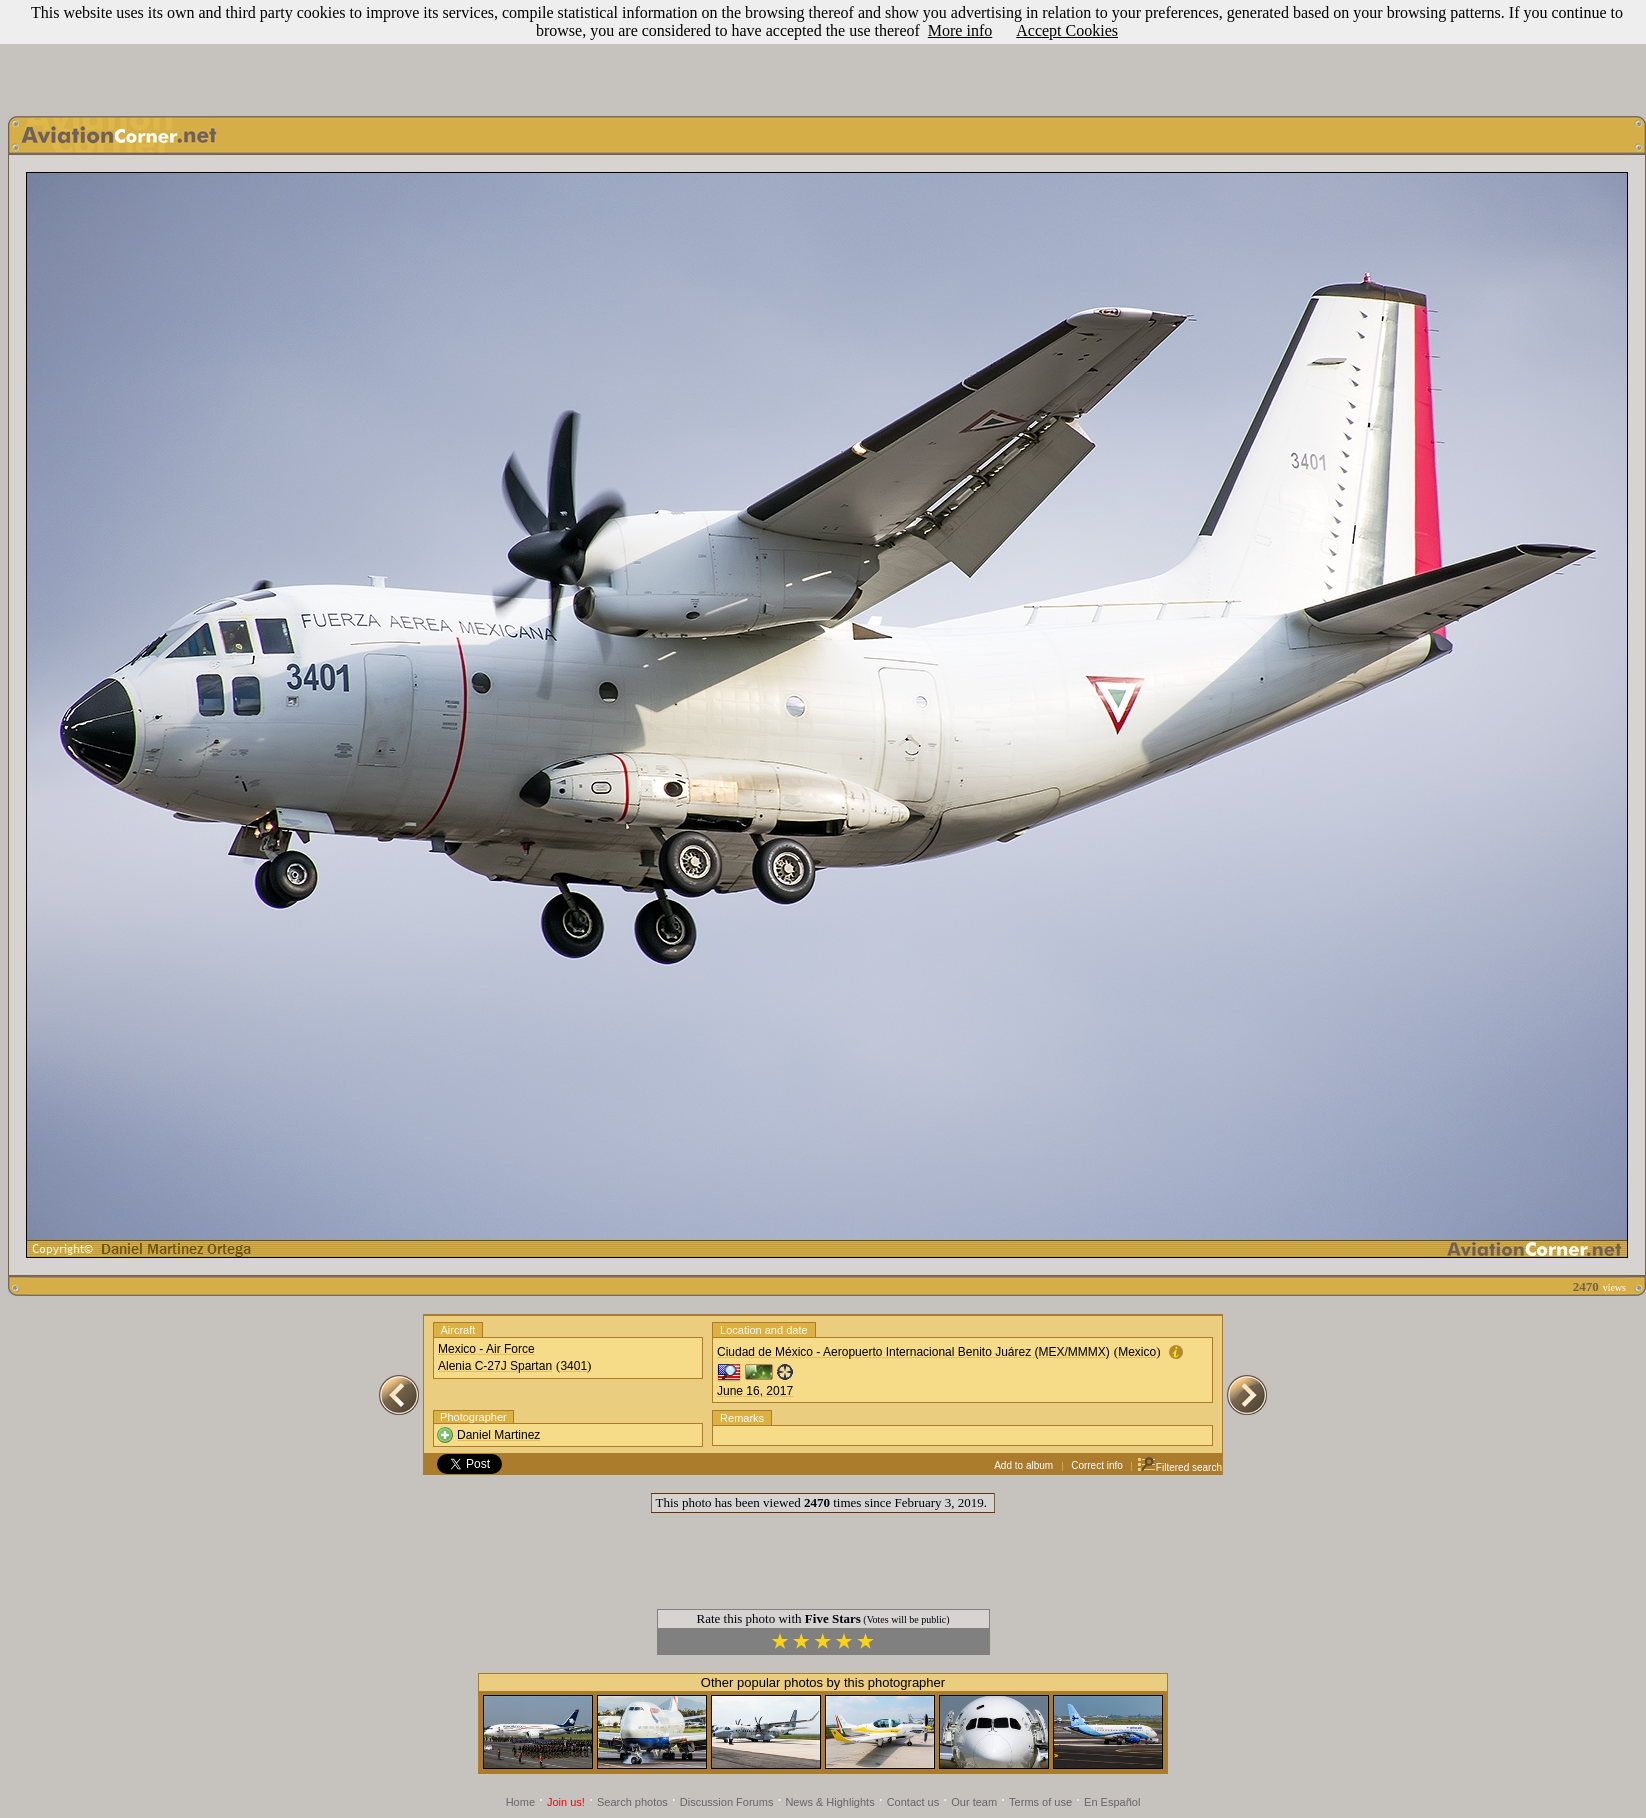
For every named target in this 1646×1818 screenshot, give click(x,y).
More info (960, 30)
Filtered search (1179, 1467)
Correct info (1097, 1465)
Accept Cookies (1067, 30)
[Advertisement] (823, 53)
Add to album (1023, 1465)
